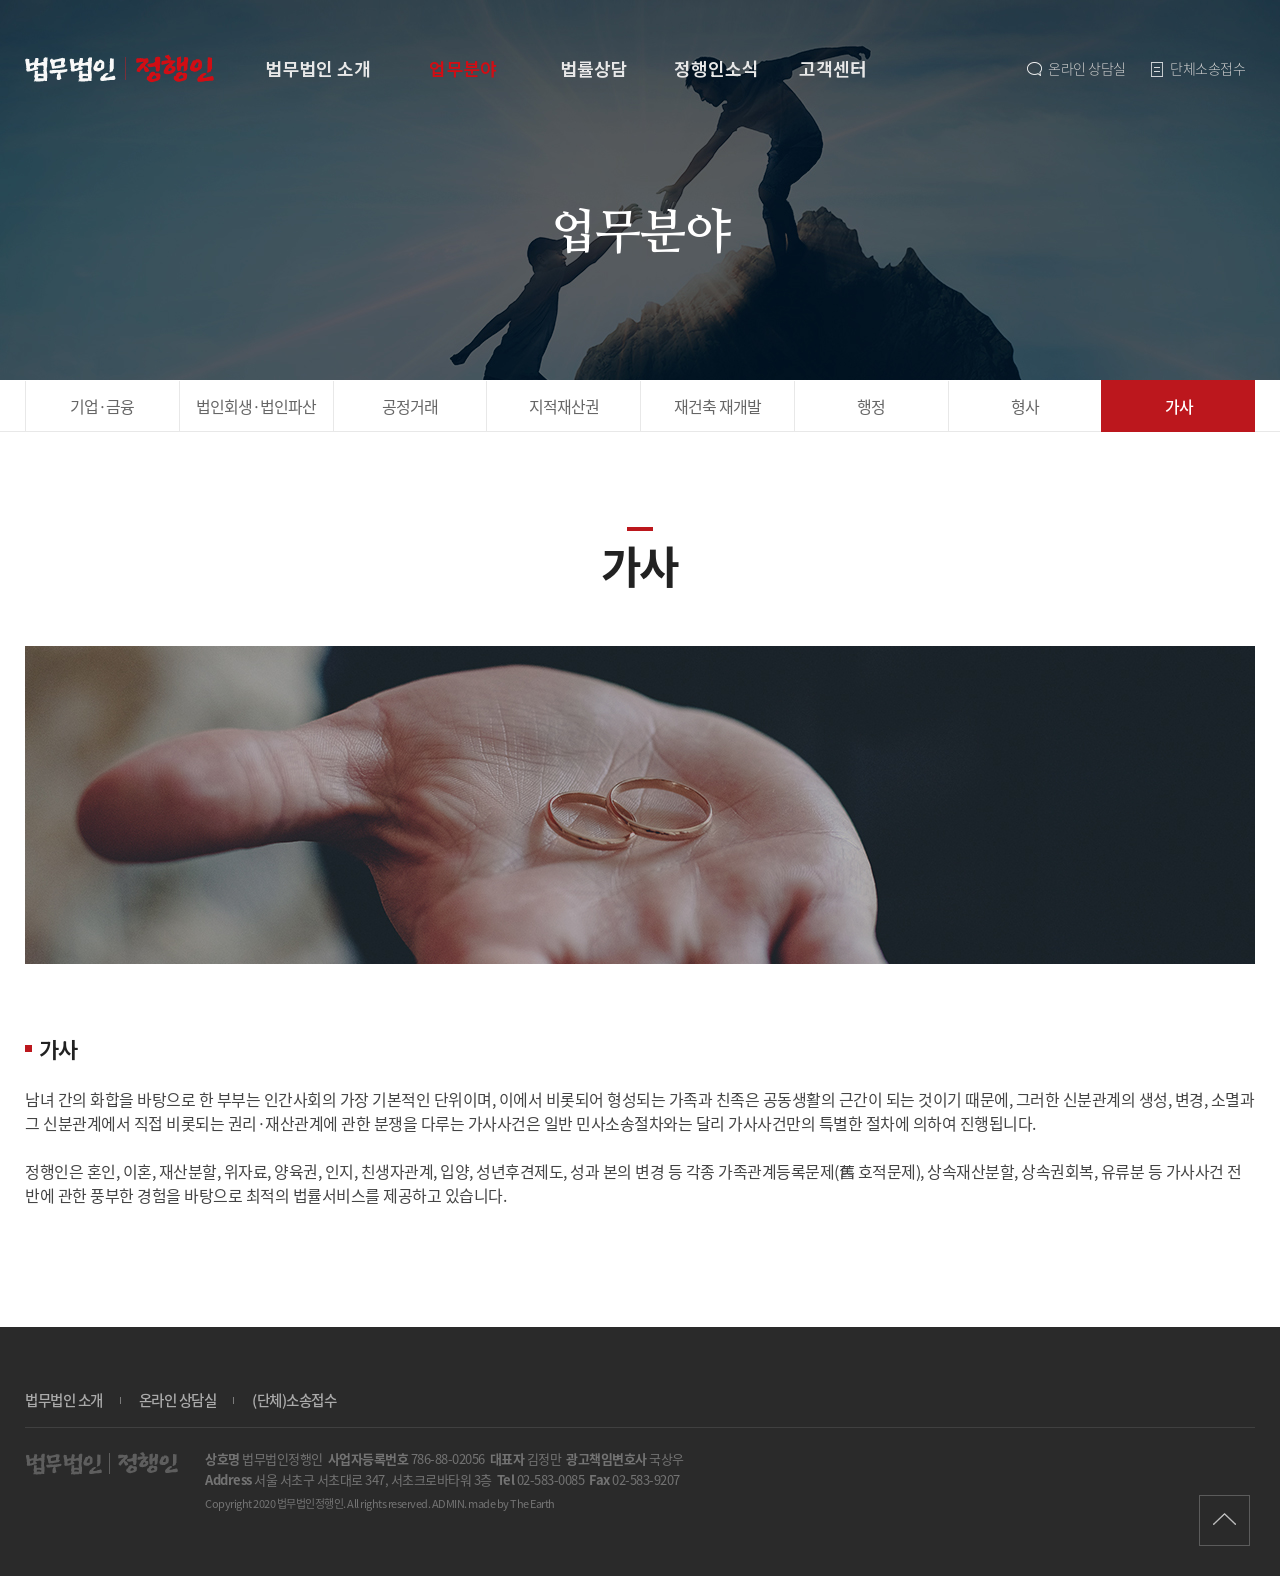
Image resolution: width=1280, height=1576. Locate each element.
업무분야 (463, 68)
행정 (871, 406)
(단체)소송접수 (294, 1400)
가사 (1179, 406)
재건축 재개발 (717, 406)
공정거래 (410, 406)
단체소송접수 (1196, 68)
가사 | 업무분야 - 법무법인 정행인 (121, 69)
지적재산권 (564, 406)
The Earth (532, 1503)
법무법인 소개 (318, 68)
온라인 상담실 (1075, 68)
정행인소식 (716, 68)
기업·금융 (102, 406)
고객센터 (833, 68)
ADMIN (448, 1503)
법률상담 (594, 68)
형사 (1025, 406)
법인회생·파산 (256, 406)
